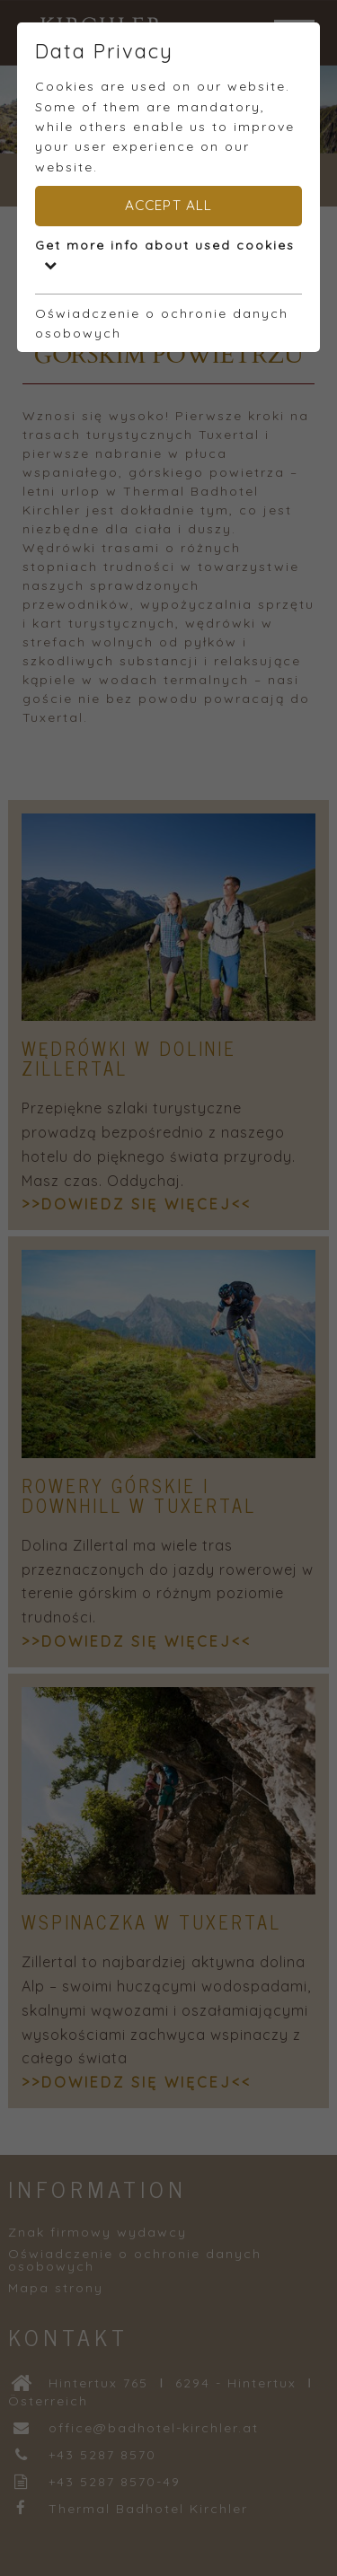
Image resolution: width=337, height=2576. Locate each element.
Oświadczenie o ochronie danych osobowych (161, 323)
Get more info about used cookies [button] (165, 254)
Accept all (169, 205)
